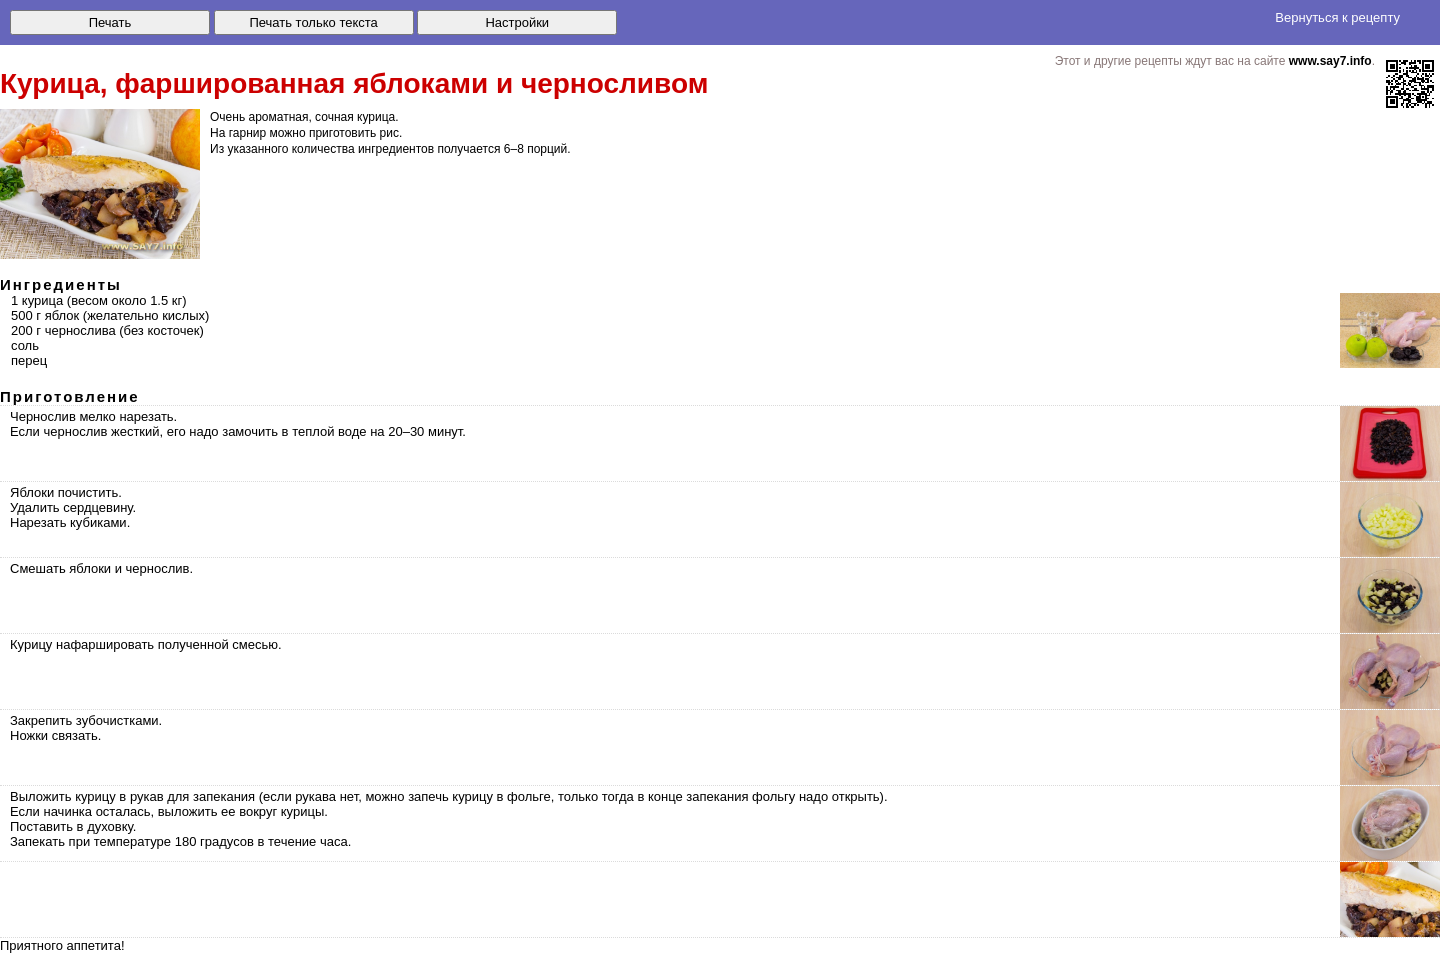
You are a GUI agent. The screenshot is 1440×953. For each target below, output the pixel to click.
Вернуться (1337, 17)
